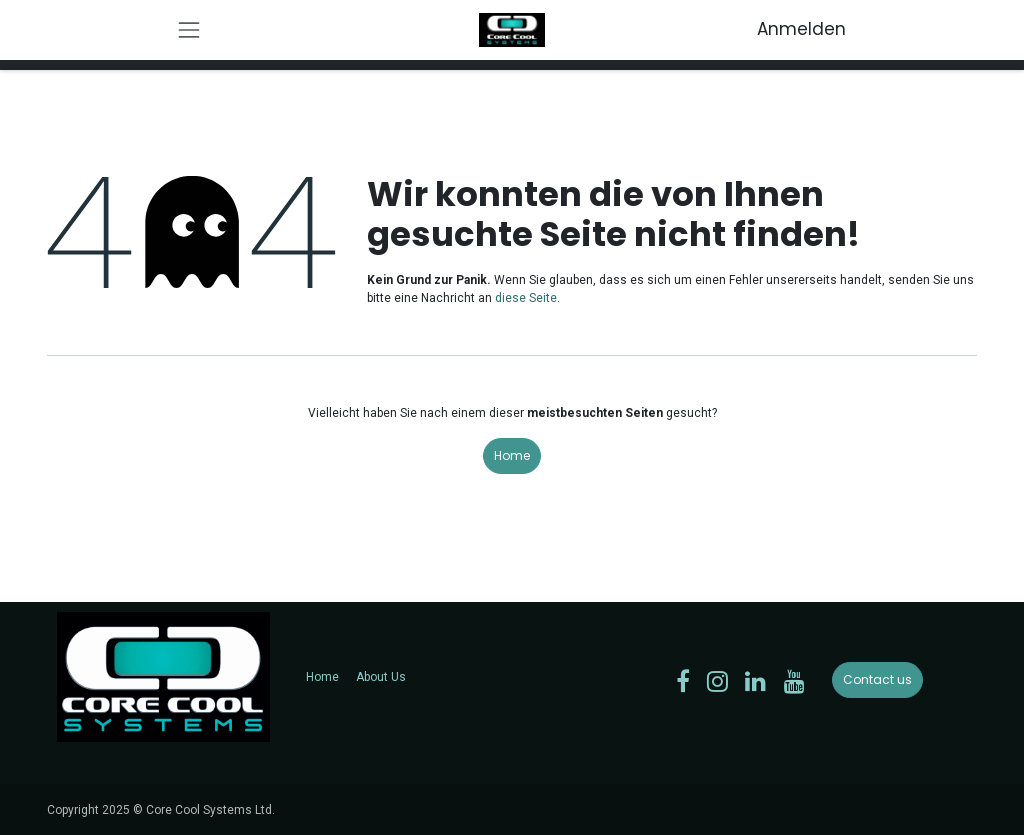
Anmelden (801, 29)
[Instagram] (717, 681)
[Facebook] (683, 681)
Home (512, 455)
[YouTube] (794, 681)
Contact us (877, 679)
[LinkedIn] (755, 681)
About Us (381, 677)
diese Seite (526, 298)
